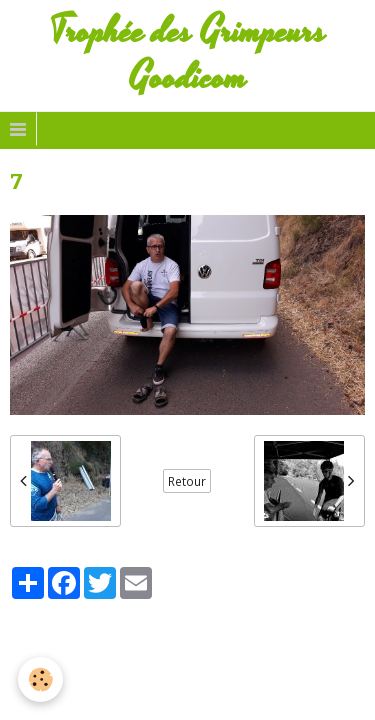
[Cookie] (40, 679)
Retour (187, 481)
